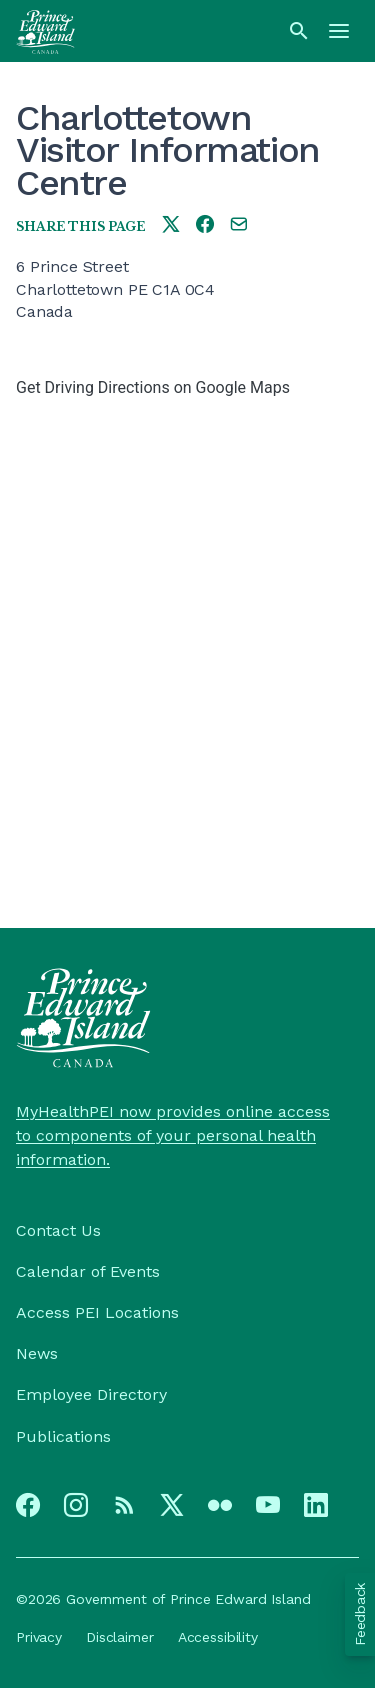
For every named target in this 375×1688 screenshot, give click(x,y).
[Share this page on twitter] (171, 225)
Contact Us (58, 1230)
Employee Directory (91, 1394)
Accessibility (218, 1637)
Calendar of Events (88, 1271)
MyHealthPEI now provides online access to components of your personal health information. (173, 1135)
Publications (63, 1436)
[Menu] (339, 31)
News (37, 1353)
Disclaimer (120, 1637)
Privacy (39, 1637)
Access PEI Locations (97, 1312)
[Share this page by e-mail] (239, 225)
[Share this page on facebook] (205, 225)
